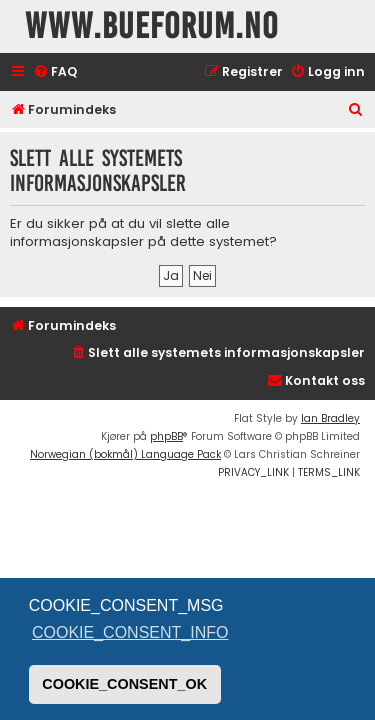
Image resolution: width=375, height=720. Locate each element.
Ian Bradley (330, 418)
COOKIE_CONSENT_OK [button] (124, 684)
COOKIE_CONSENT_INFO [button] (130, 632)
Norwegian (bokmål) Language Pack (125, 454)
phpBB (166, 436)
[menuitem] (55, 72)
